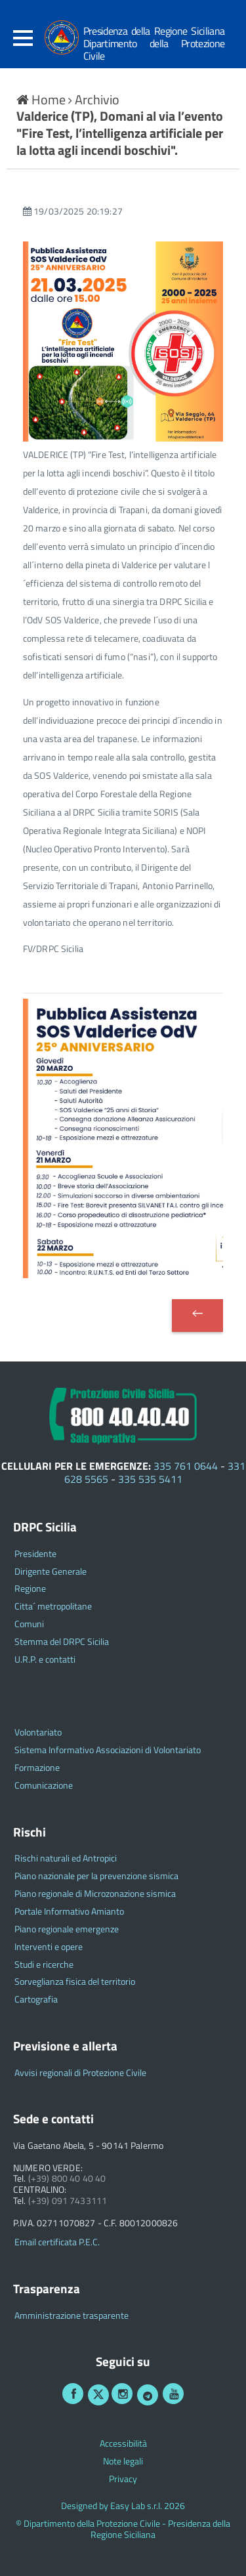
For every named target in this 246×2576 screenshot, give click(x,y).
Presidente (35, 1554)
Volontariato (38, 1732)
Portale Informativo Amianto (69, 1911)
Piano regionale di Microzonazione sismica (95, 1894)
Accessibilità (123, 2443)
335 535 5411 (150, 1479)
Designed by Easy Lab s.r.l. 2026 (123, 2506)
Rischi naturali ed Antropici (65, 1858)
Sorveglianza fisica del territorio (74, 1981)
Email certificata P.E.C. (57, 2242)
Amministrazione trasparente (71, 2315)
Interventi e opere (48, 1947)
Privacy (123, 2479)
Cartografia (36, 1999)
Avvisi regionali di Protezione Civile (80, 2073)
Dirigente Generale (50, 1571)
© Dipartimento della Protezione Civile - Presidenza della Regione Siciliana (123, 2529)
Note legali (123, 2461)
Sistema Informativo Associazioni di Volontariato (107, 1750)
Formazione (37, 1768)
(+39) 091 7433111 (67, 2201)
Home (42, 99)
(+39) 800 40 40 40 (67, 2178)
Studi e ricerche (43, 1964)
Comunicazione (43, 1785)
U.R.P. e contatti (44, 1659)
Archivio (97, 99)
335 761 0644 (186, 1466)
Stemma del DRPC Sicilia (61, 1642)
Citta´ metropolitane (53, 1606)
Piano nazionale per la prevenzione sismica (96, 1876)
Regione (30, 1588)
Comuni (29, 1624)
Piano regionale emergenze (66, 1929)
